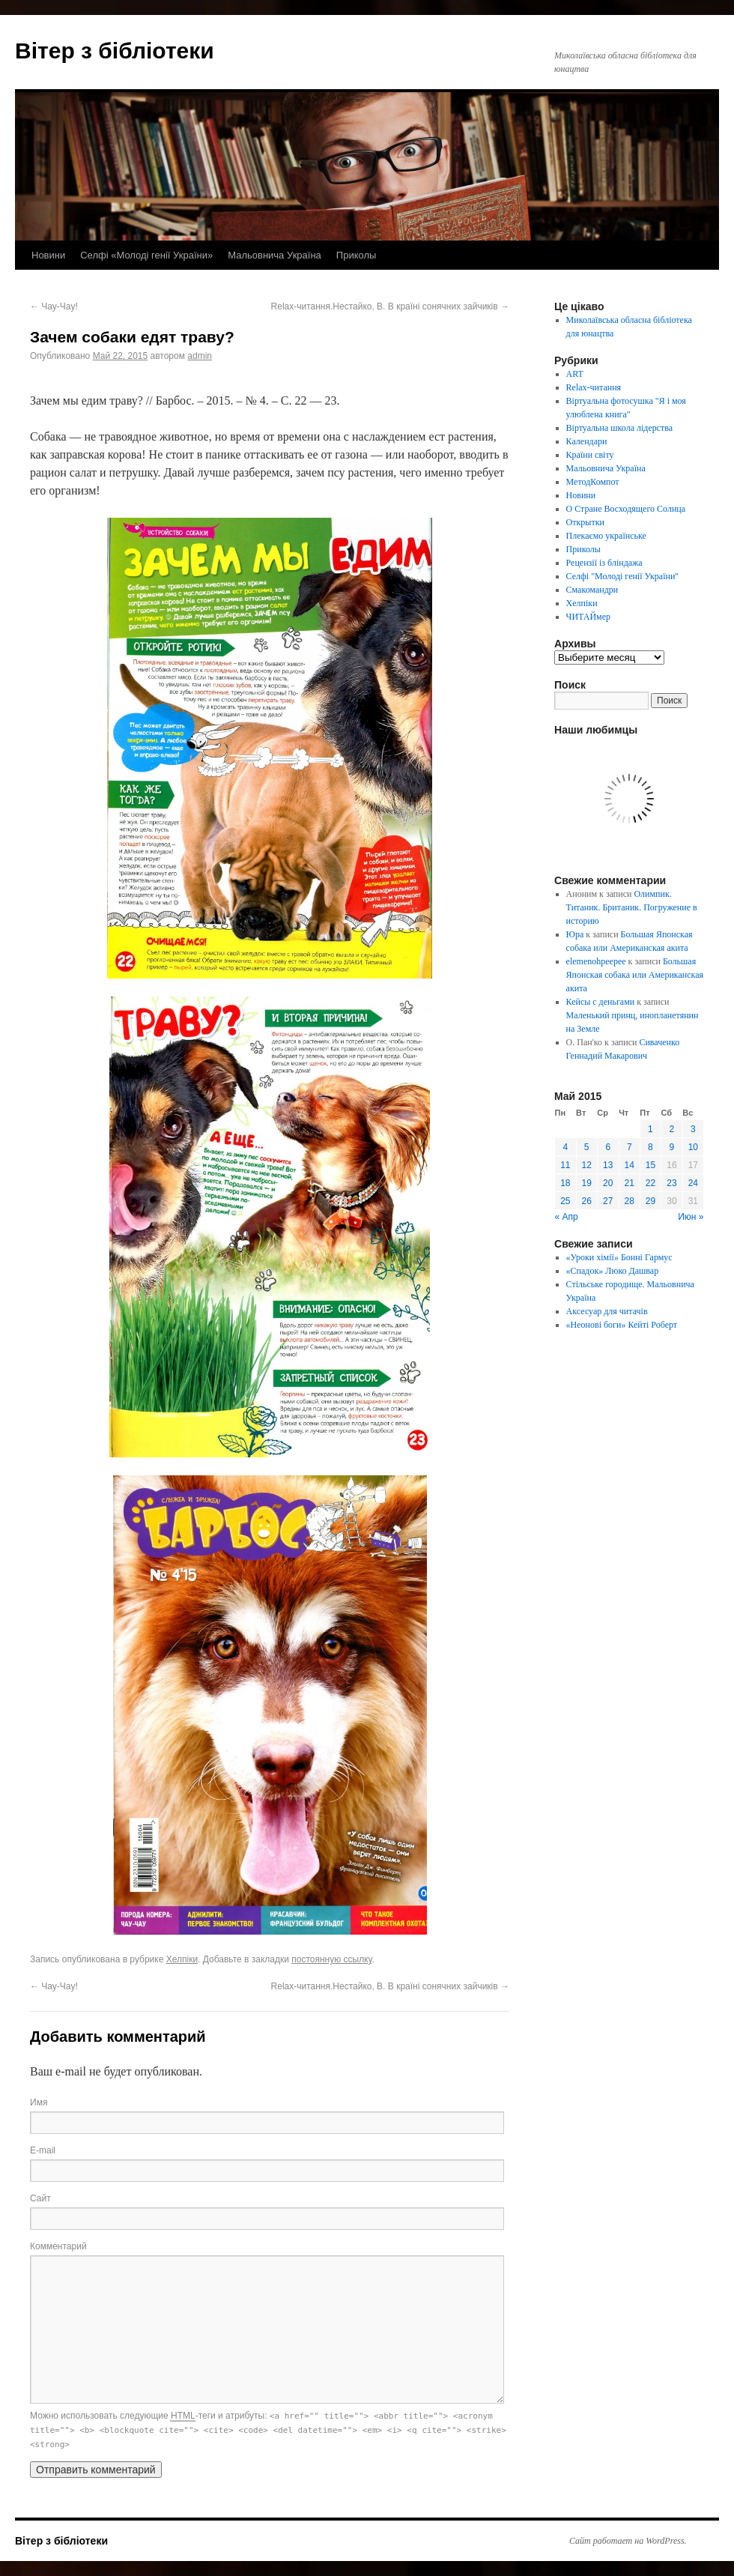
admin (199, 356)
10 (693, 1147)
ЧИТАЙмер (588, 616)
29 (650, 1201)
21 (629, 1183)
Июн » (690, 1217)
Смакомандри (592, 589)
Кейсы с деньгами (600, 1002)
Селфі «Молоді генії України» (146, 255)
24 (693, 1183)
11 (565, 1165)
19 (587, 1183)
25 (565, 1201)
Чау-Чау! (54, 306)
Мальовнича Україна (274, 255)
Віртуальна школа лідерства (619, 428)
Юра (575, 934)
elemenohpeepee (596, 961)
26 (587, 1201)
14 (629, 1165)
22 (650, 1183)
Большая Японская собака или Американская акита (634, 975)
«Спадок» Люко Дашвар (612, 1271)
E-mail (42, 2150)
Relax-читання (594, 387)
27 (608, 1201)
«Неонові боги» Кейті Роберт (621, 1324)
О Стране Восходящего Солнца (625, 509)
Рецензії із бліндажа (604, 562)
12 (587, 1165)
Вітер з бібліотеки (114, 50)
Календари (586, 441)
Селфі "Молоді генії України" (622, 576)
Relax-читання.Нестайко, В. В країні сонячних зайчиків (390, 306)
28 (629, 1201)
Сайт (40, 2198)
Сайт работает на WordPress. (628, 2541)
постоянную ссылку (331, 1959)
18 (565, 1183)
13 (608, 1165)
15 (650, 1165)
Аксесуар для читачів (607, 1311)
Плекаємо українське (606, 535)
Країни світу (590, 455)
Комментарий (58, 2246)
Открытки (585, 522)
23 (671, 1183)
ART (574, 374)
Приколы (356, 255)
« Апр (566, 1217)
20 (608, 1183)
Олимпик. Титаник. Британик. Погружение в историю (631, 907)
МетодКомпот (592, 482)
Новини (48, 255)
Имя (38, 2102)
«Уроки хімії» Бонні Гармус (619, 1257)
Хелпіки (182, 1959)
